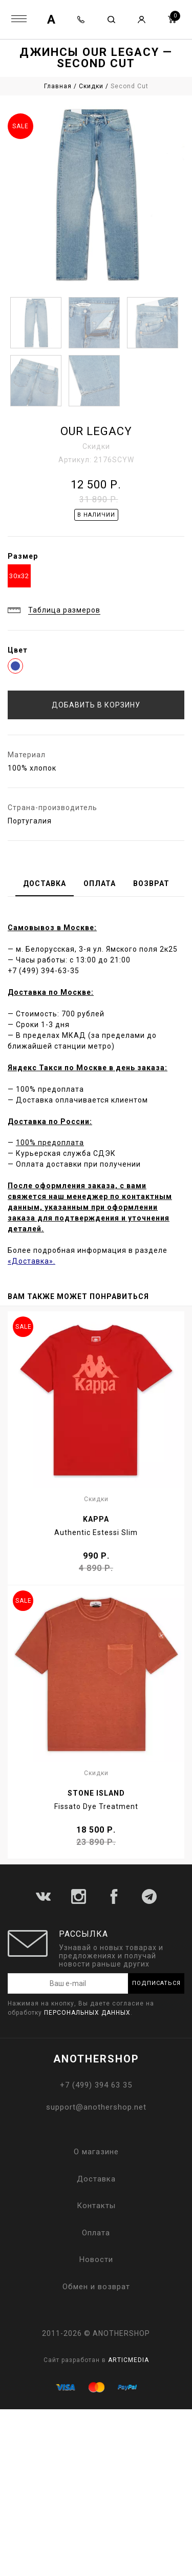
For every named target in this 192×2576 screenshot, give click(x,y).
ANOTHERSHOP (96, 2059)
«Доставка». (31, 1261)
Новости (96, 2259)
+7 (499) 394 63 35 (96, 2085)
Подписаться (156, 1983)
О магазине (96, 2151)
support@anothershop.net (96, 2107)
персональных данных (87, 2012)
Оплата (96, 2232)
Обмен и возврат (96, 2286)
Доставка (96, 2179)
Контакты (96, 2205)
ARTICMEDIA (128, 2360)
